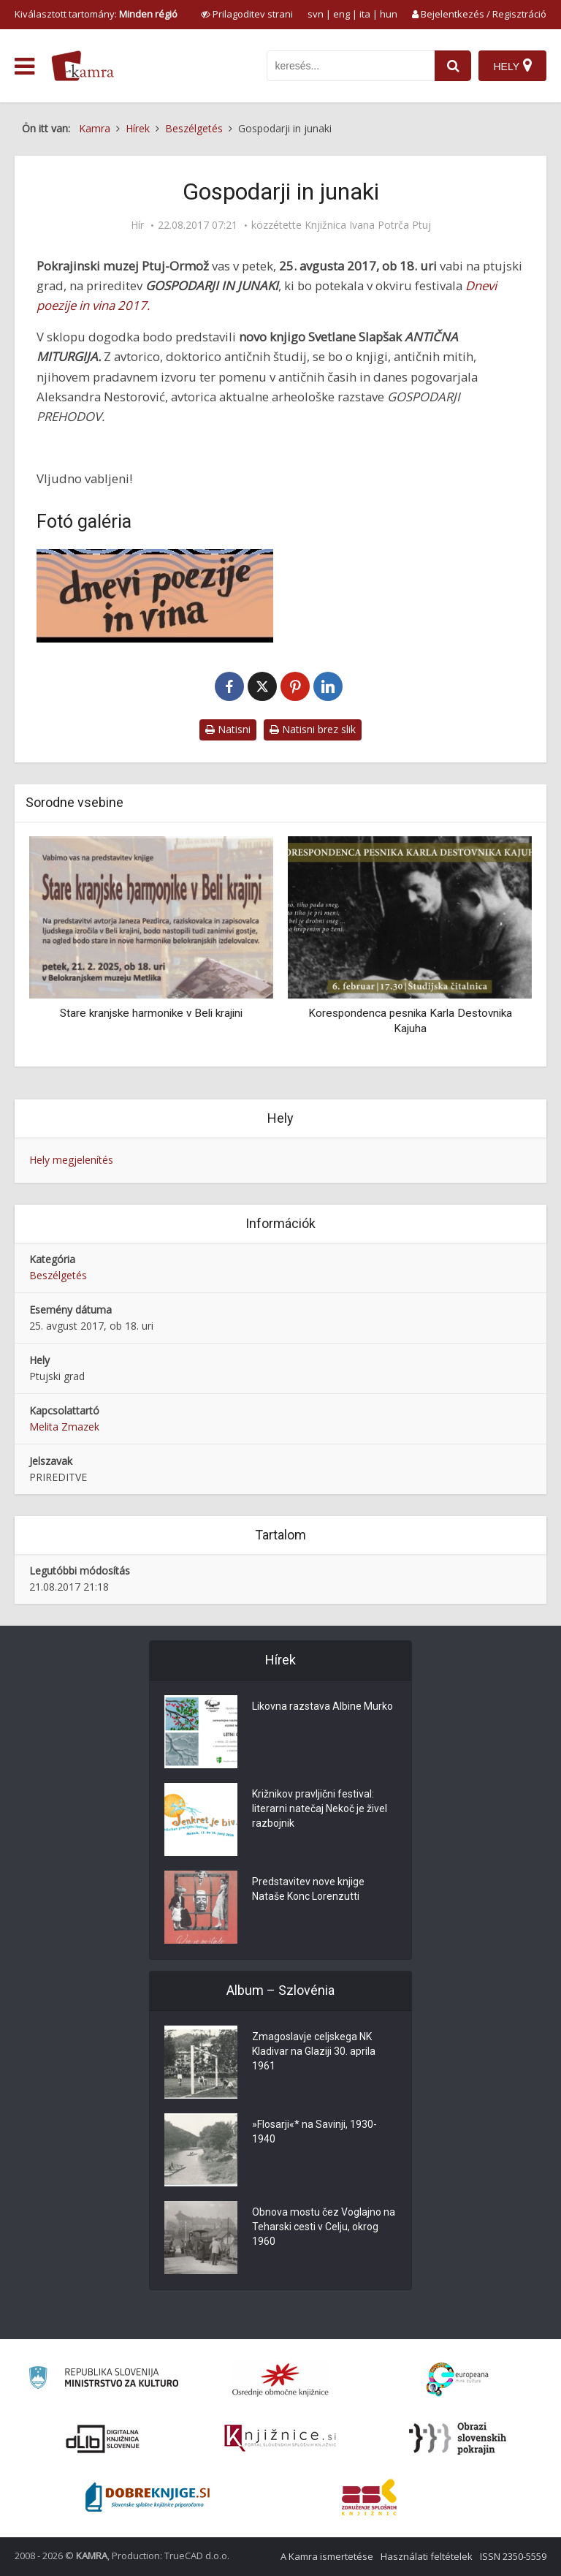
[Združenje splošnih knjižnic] (369, 2497)
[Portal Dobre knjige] (147, 2497)
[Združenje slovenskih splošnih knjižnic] (280, 2438)
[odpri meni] (24, 66)
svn (316, 13)
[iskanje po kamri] (351, 65)
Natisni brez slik (313, 729)
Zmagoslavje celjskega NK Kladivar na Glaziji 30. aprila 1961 (313, 2051)
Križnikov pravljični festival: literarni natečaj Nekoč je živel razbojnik (319, 1808)
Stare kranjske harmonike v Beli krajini (151, 1013)
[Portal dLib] (103, 2438)
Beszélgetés (58, 1275)
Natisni (228, 729)
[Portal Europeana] (458, 2379)
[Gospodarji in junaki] (155, 596)
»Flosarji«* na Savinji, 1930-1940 (314, 2131)
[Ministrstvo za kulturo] (103, 2379)
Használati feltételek (427, 2556)
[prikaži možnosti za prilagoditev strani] (247, 13)
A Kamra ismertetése (326, 2556)
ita (364, 13)
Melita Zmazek (64, 1426)
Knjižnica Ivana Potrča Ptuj (368, 225)
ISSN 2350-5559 (513, 2556)
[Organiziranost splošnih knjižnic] (280, 2379)
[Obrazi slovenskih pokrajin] (458, 2438)
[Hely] (512, 65)
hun (388, 13)
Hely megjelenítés (71, 1160)
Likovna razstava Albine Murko (322, 1706)
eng (341, 13)
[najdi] (453, 65)
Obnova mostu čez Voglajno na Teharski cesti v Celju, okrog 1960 (323, 2226)
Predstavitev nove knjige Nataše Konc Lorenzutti (308, 1889)
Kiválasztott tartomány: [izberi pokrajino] (96, 13)
